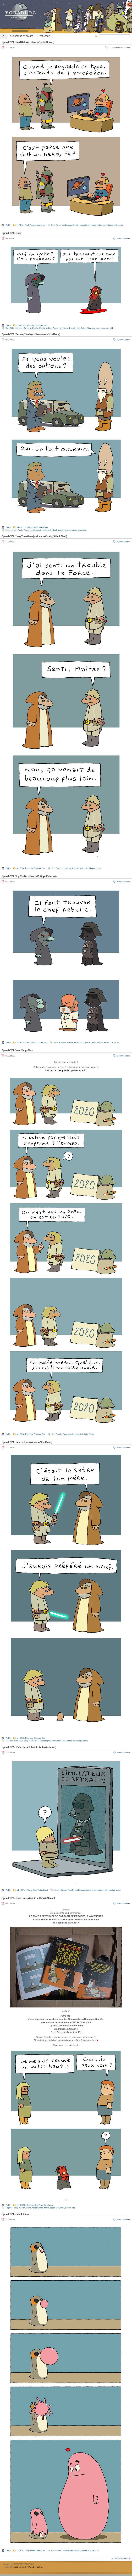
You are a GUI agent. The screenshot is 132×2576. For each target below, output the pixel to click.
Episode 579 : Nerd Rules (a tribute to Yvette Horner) (28, 42)
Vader (116, 1042)
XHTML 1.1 (29, 2567)
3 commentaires (123, 238)
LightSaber (81, 328)
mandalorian (85, 225)
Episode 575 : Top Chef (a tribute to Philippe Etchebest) (29, 876)
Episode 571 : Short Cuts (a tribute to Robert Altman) (28, 1898)
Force (58, 225)
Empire (35, 328)
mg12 (15, 2567)
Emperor (27, 328)
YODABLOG (21, 12)
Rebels (106, 1042)
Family (42, 328)
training (112, 1890)
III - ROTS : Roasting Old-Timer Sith (32, 325)
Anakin (57, 1890)
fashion (49, 328)
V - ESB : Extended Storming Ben (31, 868)
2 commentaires (123, 340)
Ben (53, 868)
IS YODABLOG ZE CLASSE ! (21, 36)
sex (104, 225)
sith (111, 328)
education (19, 328)
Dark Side (10, 328)
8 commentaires (123, 542)
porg (97, 2550)
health (76, 225)
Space (110, 225)
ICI (79, 2032)
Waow (50, 2205)
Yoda (91, 1434)
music (93, 225)
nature (99, 225)
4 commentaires (123, 2219)
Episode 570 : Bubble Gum (15, 2214)
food (82, 1042)
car (15, 530)
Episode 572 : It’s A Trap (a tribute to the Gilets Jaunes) (29, 1747)
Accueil (4, 36)
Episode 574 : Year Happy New (17, 1050)
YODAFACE (45, 36)
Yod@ (8, 225)
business (9, 530)
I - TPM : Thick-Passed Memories (31, 225)
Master (92, 868)
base (55, 1042)
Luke (86, 868)
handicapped (67, 225)
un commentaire (123, 1752)
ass (7, 1741)
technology (118, 225)
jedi (49, 530)
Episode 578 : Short (11, 233)
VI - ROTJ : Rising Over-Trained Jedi (32, 527)
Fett (53, 225)
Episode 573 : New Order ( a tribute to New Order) (27, 1442)
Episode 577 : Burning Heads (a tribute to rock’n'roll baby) (31, 334)
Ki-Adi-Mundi (57, 530)
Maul (89, 328)
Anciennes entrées (119, 2558)
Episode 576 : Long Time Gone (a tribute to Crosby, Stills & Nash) (34, 536)
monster (95, 328)
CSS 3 (39, 2567)
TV (112, 1042)
